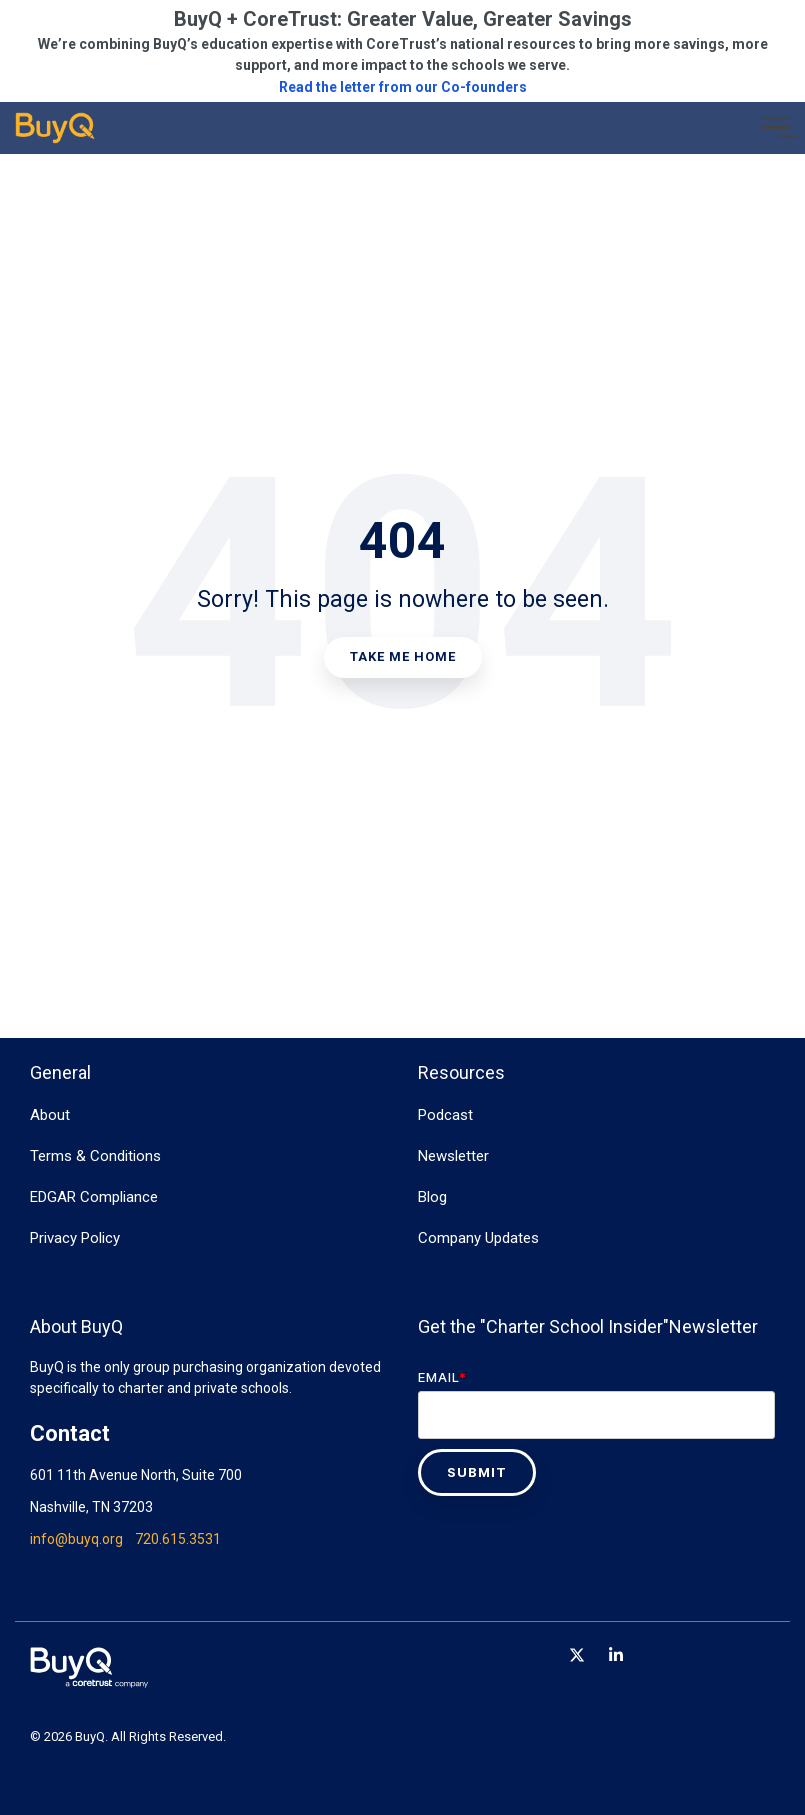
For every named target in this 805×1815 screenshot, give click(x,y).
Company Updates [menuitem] (478, 1238)
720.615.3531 (178, 1539)
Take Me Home (403, 656)
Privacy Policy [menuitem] (75, 1238)
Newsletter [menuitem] (453, 1156)
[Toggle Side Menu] (775, 126)
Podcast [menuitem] (445, 1115)
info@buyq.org (76, 1539)
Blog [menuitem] (432, 1197)
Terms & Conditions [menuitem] (95, 1156)
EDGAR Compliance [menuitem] (94, 1197)
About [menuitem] (50, 1115)
